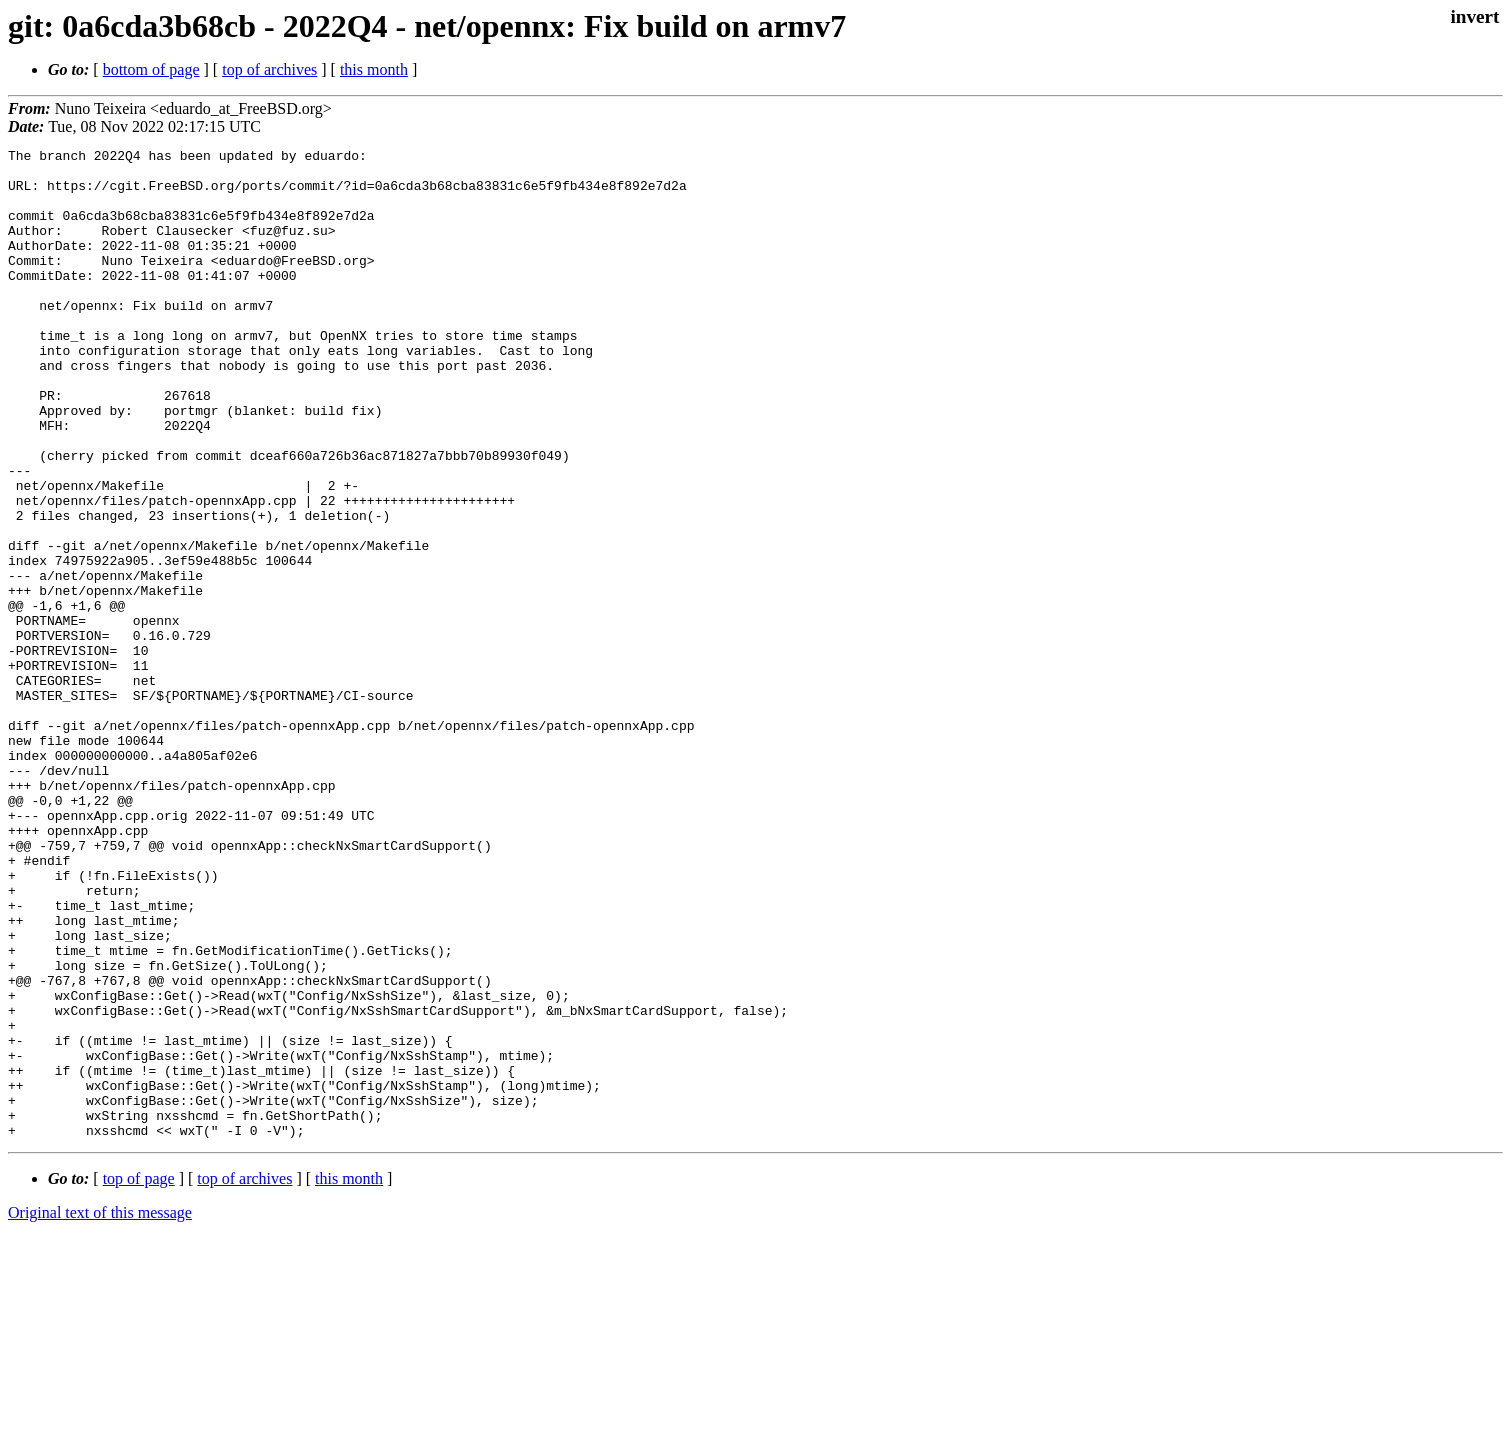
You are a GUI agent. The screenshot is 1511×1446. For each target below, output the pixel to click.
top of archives (269, 69)
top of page (139, 1376)
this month (374, 69)
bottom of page (151, 69)
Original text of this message (100, 1410)
